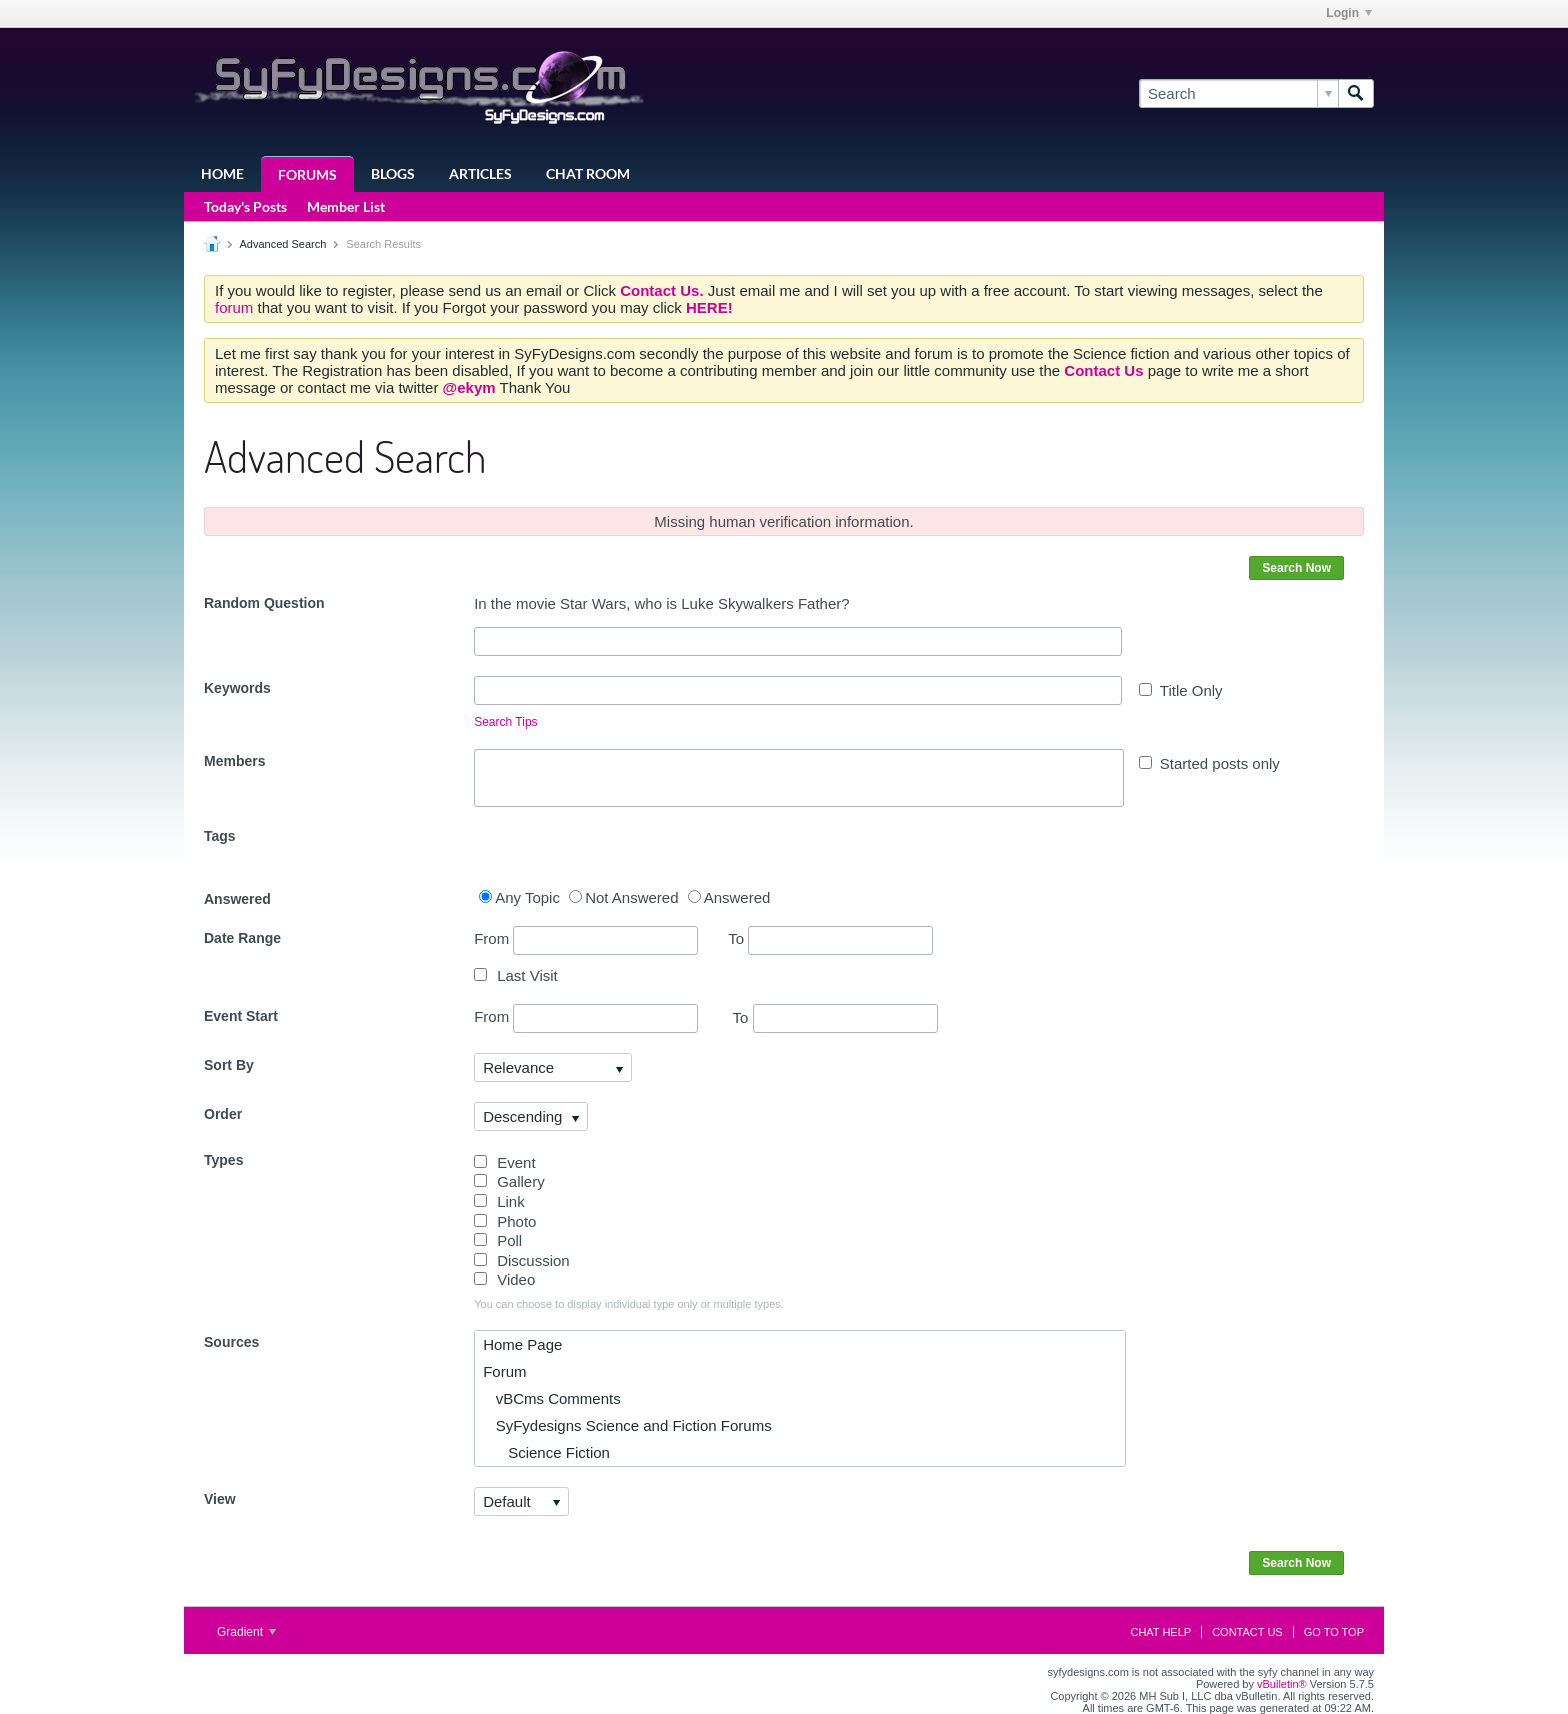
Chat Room (588, 173)
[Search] (1238, 93)
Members (234, 761)
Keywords (237, 688)
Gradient (246, 1632)
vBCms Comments (552, 1398)
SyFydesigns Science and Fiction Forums (627, 1425)
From (586, 940)
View (220, 1499)
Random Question (264, 603)
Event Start (241, 1016)
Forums (307, 174)
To (830, 938)
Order (223, 1114)
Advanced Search (282, 244)
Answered (237, 899)
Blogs (393, 173)
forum (236, 307)
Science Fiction (546, 1452)
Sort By (229, 1065)
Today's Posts (245, 206)
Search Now (1296, 568)
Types (223, 1160)
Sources (231, 1342)
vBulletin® (1282, 1684)
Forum (504, 1371)
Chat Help (1160, 1632)
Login (1349, 13)
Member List (346, 206)
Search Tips (505, 722)
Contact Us (1247, 1632)
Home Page (522, 1344)
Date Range (242, 938)
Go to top (1334, 1632)
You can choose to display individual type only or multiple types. (629, 1304)
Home (222, 173)
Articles (480, 173)
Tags (220, 836)
